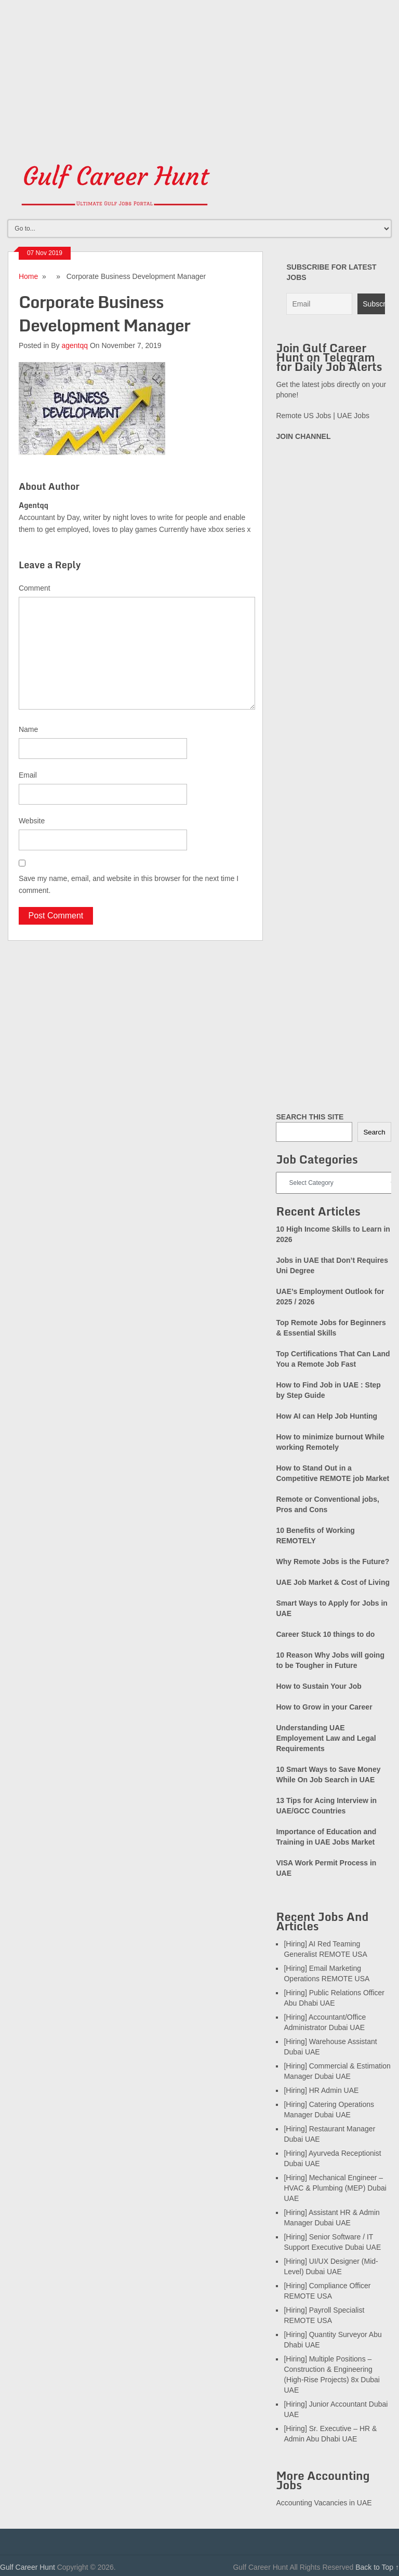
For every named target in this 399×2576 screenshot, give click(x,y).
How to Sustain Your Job (318, 1686)
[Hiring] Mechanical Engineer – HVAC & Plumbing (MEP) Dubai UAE (335, 2188)
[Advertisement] (199, 72)
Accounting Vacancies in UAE (323, 2503)
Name (28, 729)
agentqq (74, 345)
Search (374, 1132)
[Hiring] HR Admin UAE (321, 2090)
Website (32, 821)
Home (28, 276)
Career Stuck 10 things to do (325, 1634)
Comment (34, 588)
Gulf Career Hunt (27, 2567)
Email (28, 775)
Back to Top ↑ (377, 2567)
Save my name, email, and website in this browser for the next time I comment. (128, 884)
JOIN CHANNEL (303, 436)
